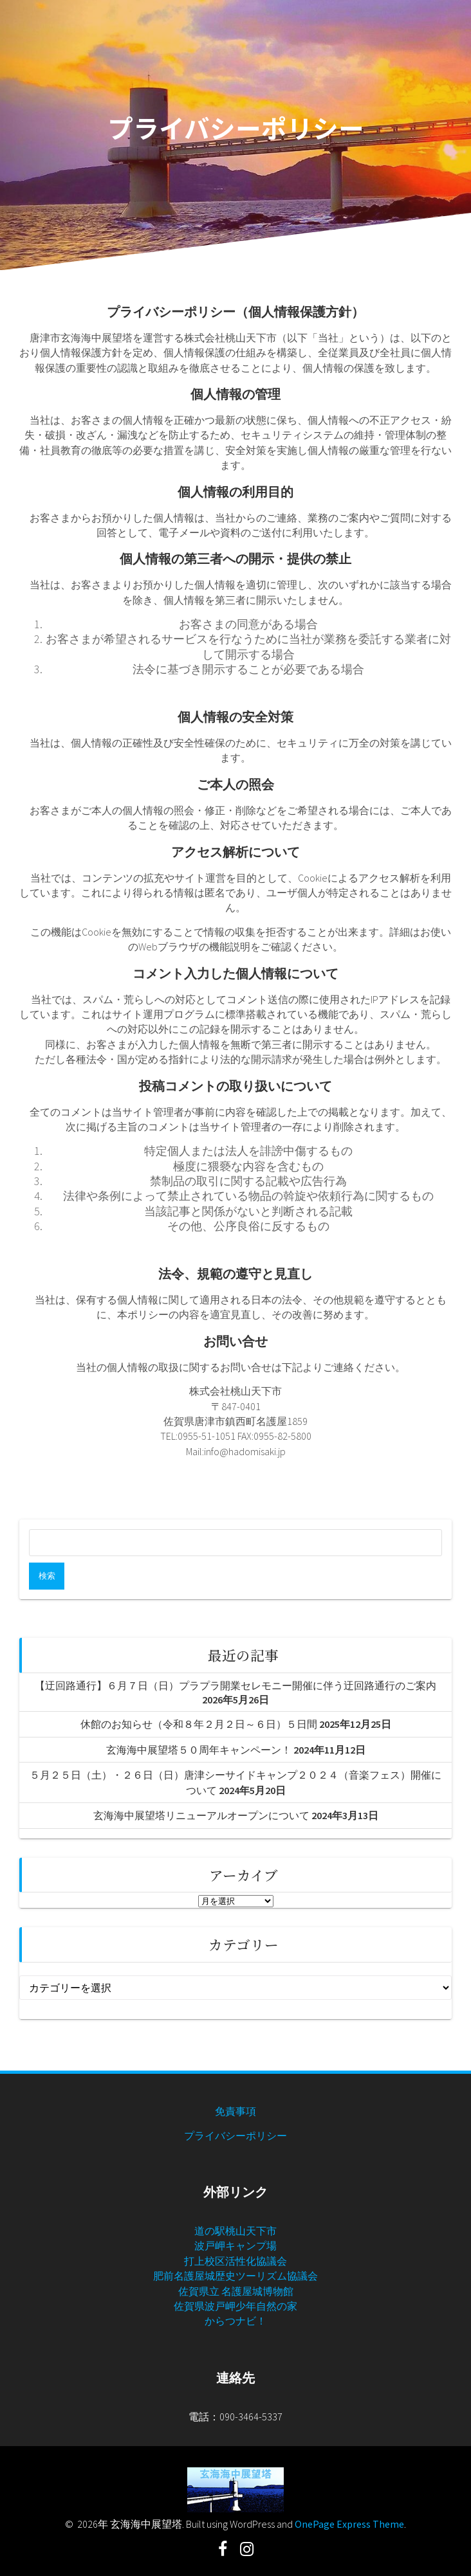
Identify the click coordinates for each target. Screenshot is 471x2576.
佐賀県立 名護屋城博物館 (235, 2291)
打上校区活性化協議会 (235, 2260)
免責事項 (235, 2111)
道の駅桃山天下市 (235, 2230)
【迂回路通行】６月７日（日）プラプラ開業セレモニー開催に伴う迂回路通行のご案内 (235, 1685)
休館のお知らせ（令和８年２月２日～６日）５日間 (198, 1724)
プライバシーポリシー (235, 2135)
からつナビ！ (235, 2320)
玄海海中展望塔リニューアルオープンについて (201, 1815)
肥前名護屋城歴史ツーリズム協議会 (235, 2275)
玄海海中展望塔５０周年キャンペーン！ (198, 1749)
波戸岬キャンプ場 (235, 2245)
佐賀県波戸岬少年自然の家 (235, 2305)
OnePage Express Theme (349, 2523)
